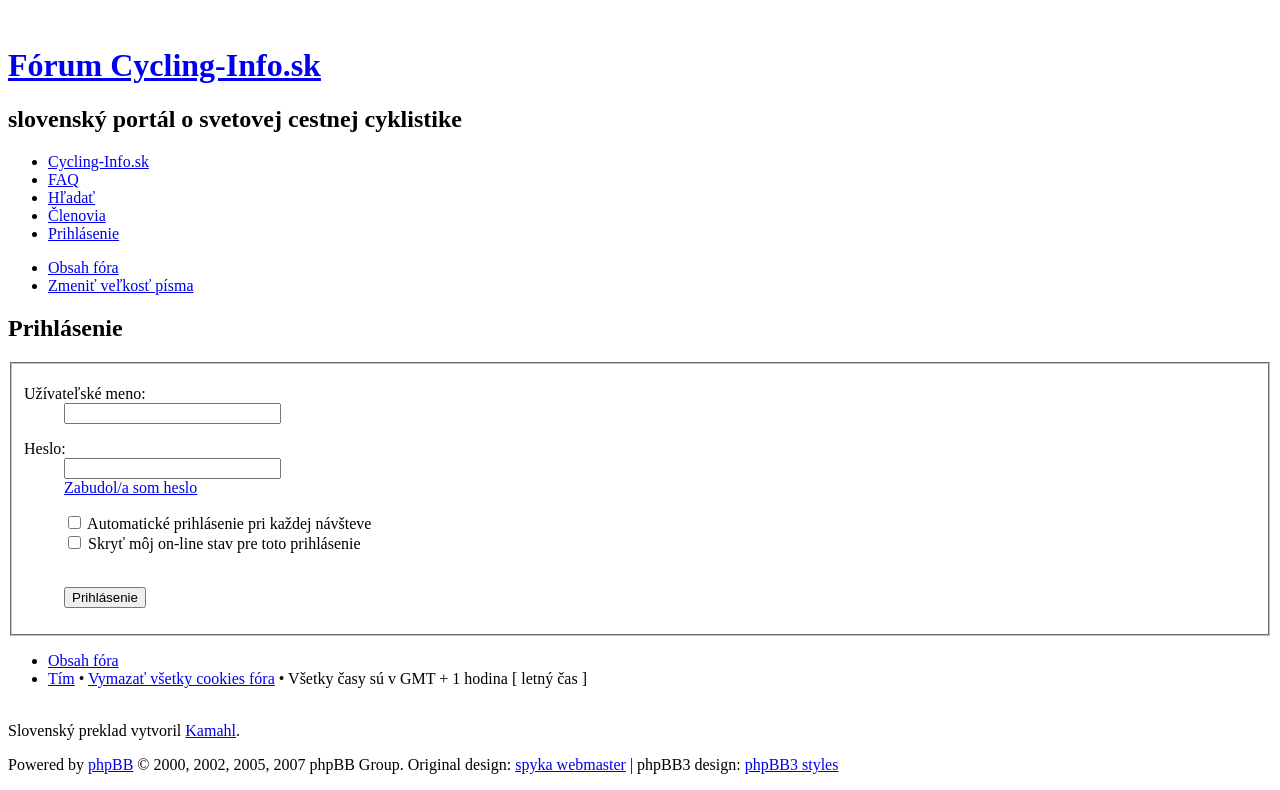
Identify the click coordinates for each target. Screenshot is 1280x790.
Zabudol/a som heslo (130, 487)
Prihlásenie (83, 233)
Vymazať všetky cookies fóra (181, 678)
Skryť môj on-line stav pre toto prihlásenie (214, 543)
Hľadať (71, 197)
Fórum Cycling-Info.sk (164, 65)
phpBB (110, 764)
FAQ (63, 179)
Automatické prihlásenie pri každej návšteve (219, 523)
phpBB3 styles (792, 764)
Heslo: (45, 448)
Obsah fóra (83, 267)
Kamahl (210, 730)
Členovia (77, 215)
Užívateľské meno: (85, 393)
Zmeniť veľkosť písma (120, 285)
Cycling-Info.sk (98, 161)
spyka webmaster (570, 764)
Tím (61, 678)
